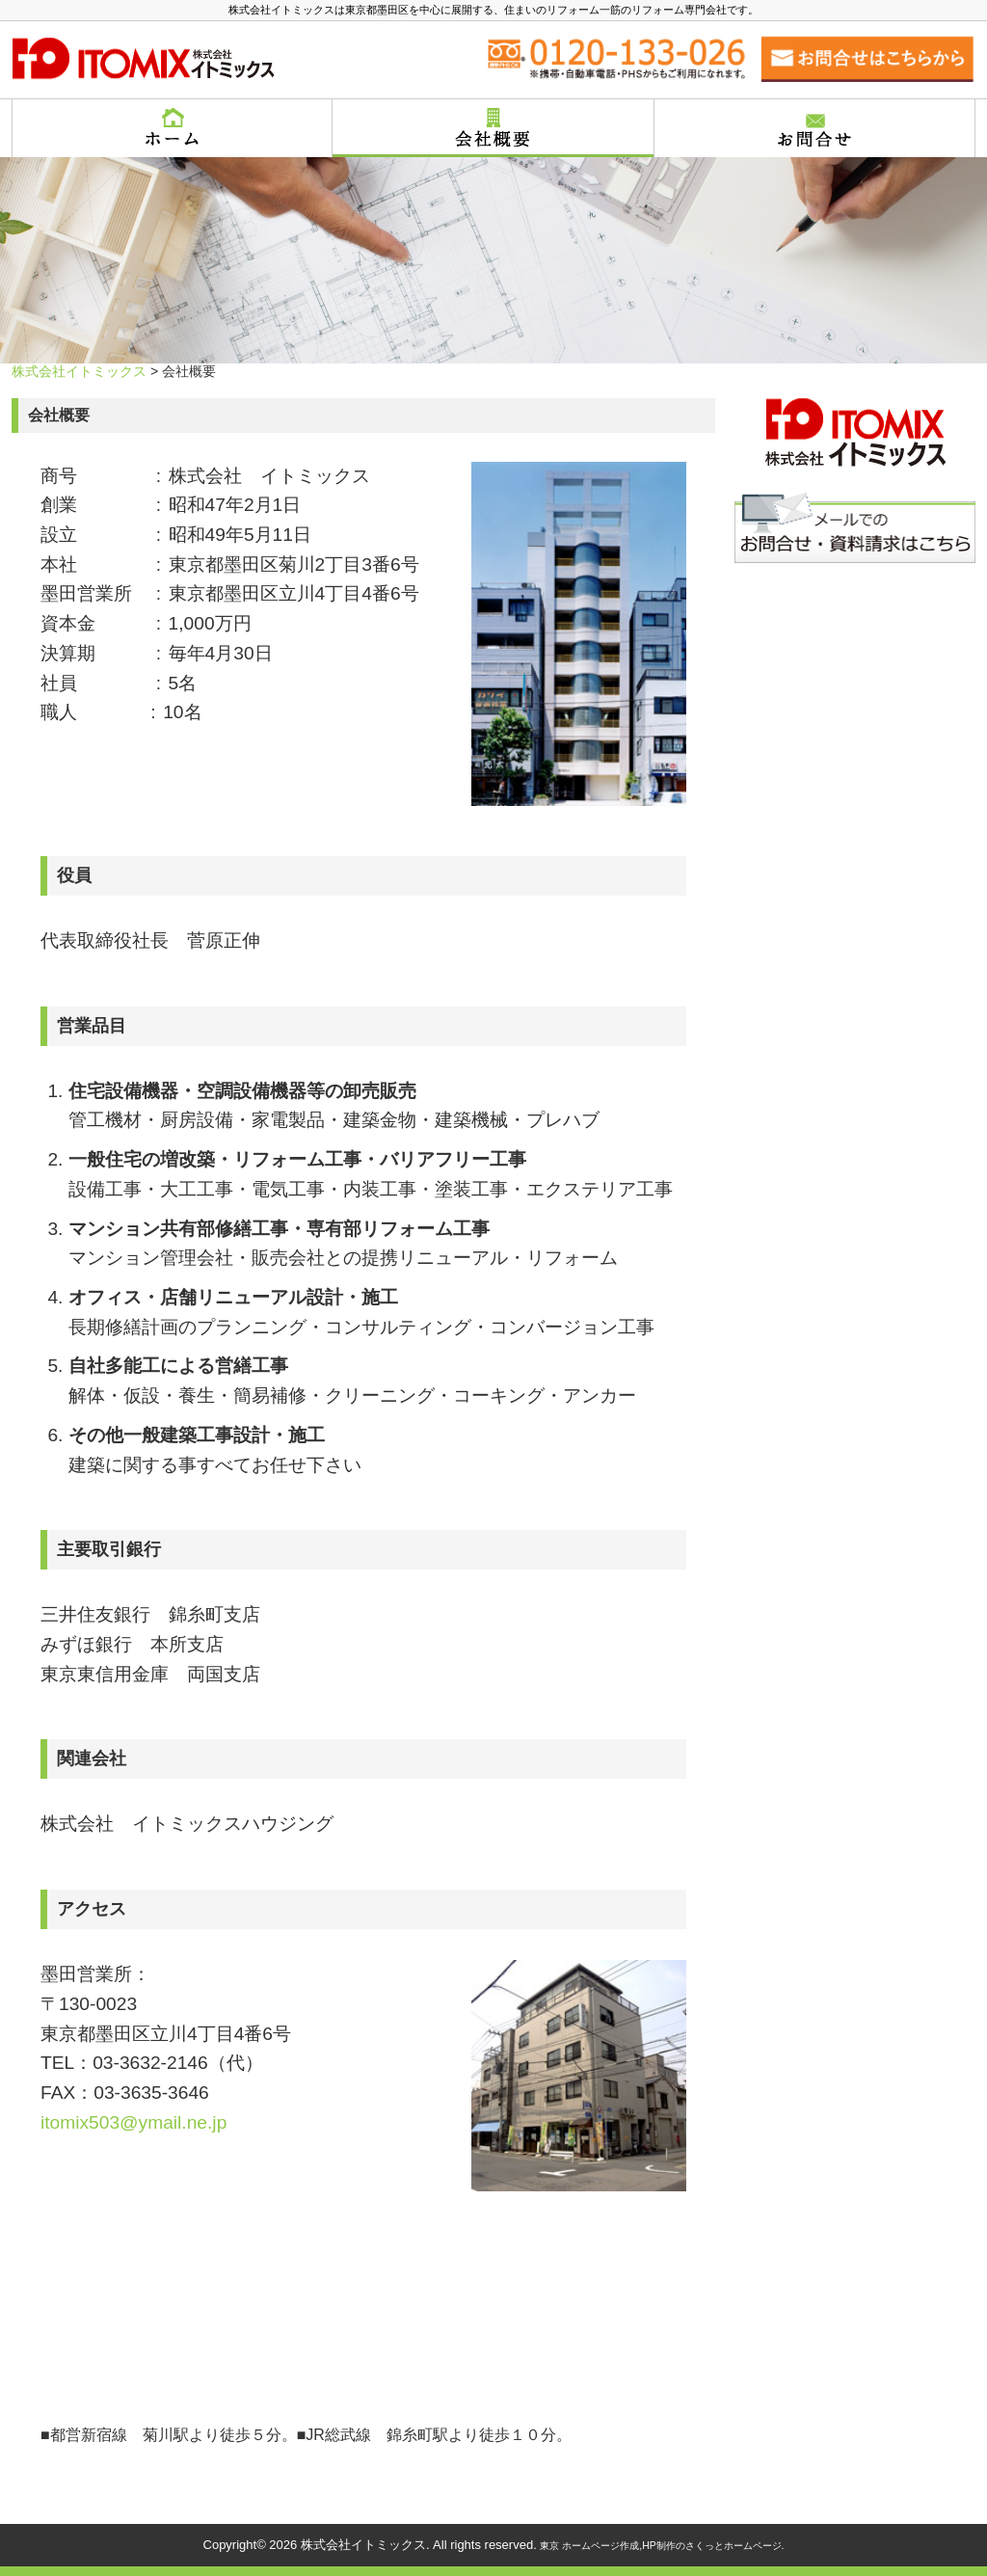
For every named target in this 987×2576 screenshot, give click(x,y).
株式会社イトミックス (79, 371)
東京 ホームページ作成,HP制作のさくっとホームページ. (662, 2545)
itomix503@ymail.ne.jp (133, 2122)
